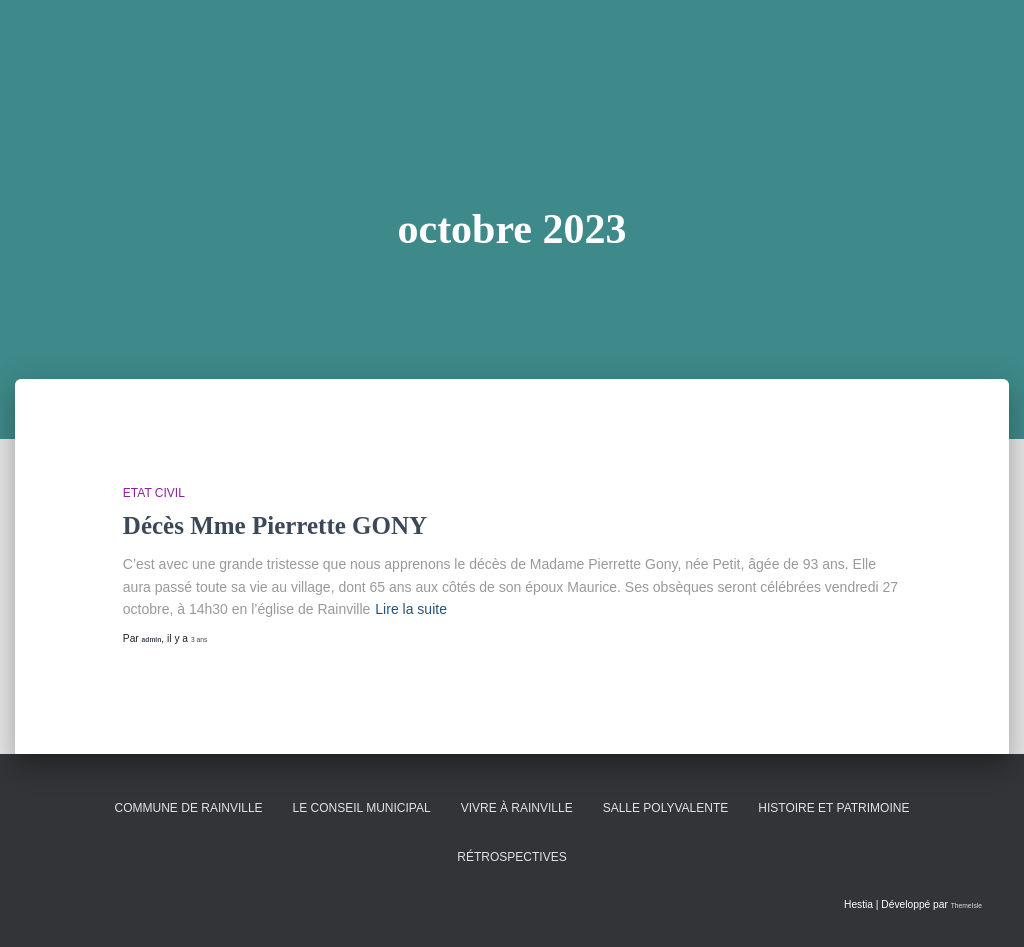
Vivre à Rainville (517, 808)
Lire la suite (411, 609)
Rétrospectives (511, 857)
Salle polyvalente (666, 808)
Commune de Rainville (189, 808)
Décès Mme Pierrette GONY (275, 525)
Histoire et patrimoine (833, 808)
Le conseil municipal (362, 808)
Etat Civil (154, 493)
